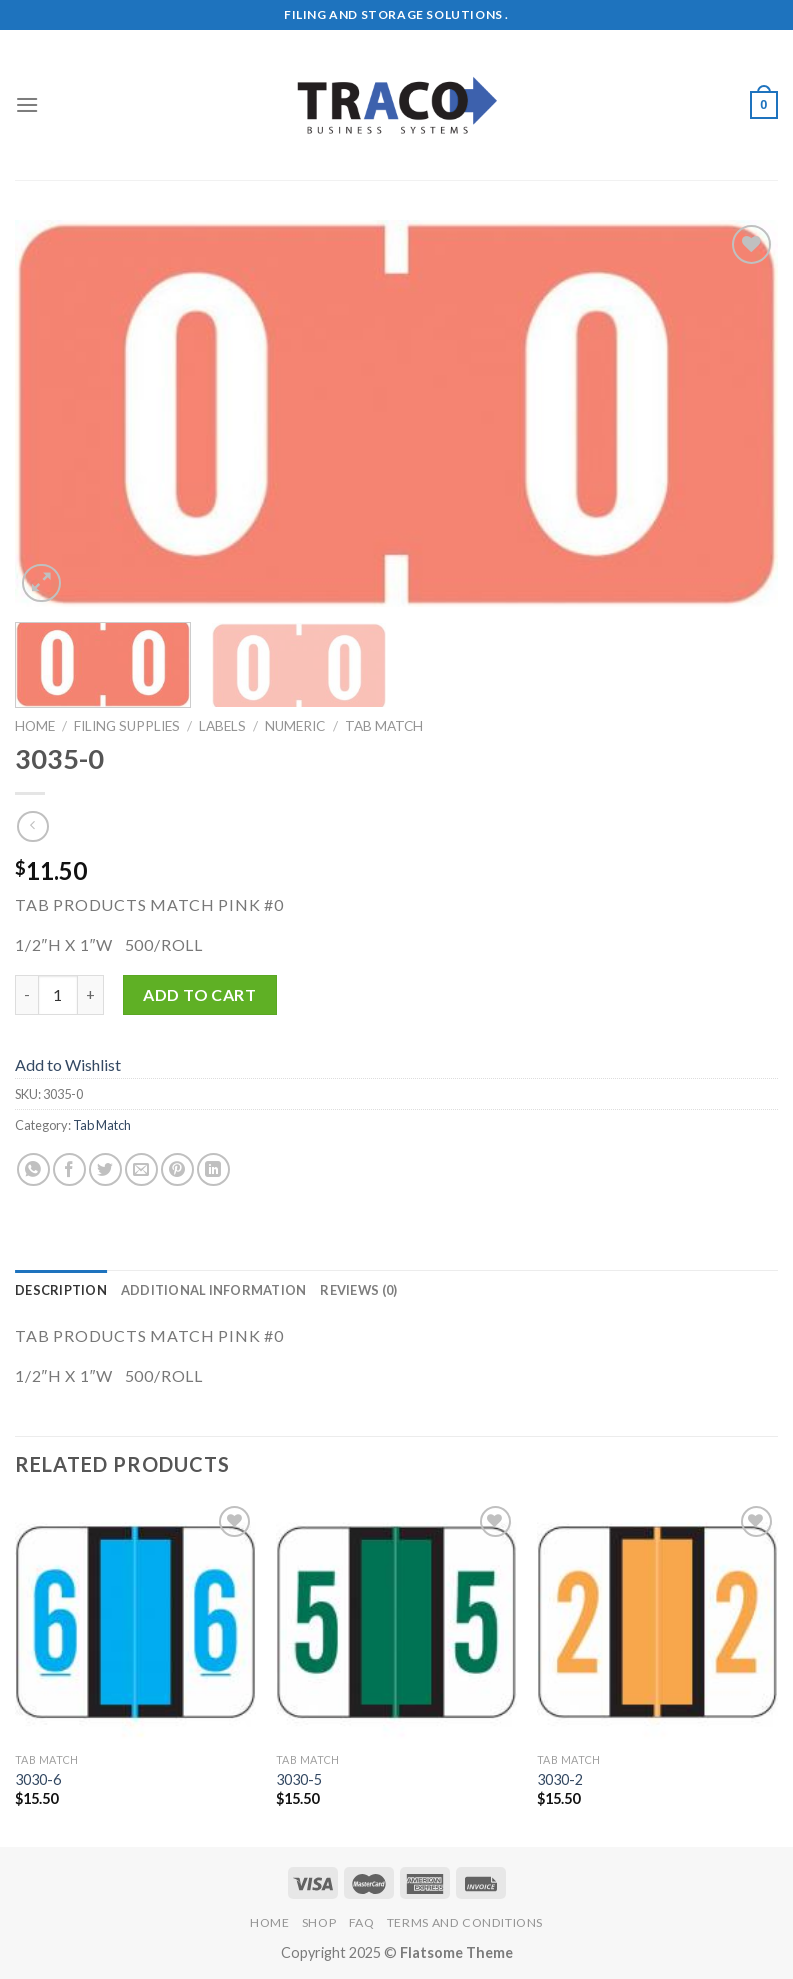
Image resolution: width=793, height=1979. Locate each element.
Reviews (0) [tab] (358, 1290)
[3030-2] (657, 1621)
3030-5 (299, 1779)
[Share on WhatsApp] (33, 1169)
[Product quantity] (58, 995)
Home (35, 726)
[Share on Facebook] (69, 1169)
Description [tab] (61, 1290)
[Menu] (27, 104)
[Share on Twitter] (105, 1169)
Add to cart (199, 994)
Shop (319, 1922)
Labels (222, 726)
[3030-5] (396, 1621)
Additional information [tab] (214, 1290)
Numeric (295, 726)
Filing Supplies (127, 726)
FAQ (362, 1922)
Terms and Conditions (465, 1922)
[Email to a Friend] (141, 1169)
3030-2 (560, 1779)
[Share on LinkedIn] (213, 1169)
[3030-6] (135, 1621)
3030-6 (38, 1779)
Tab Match (384, 726)
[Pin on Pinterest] (177, 1169)
